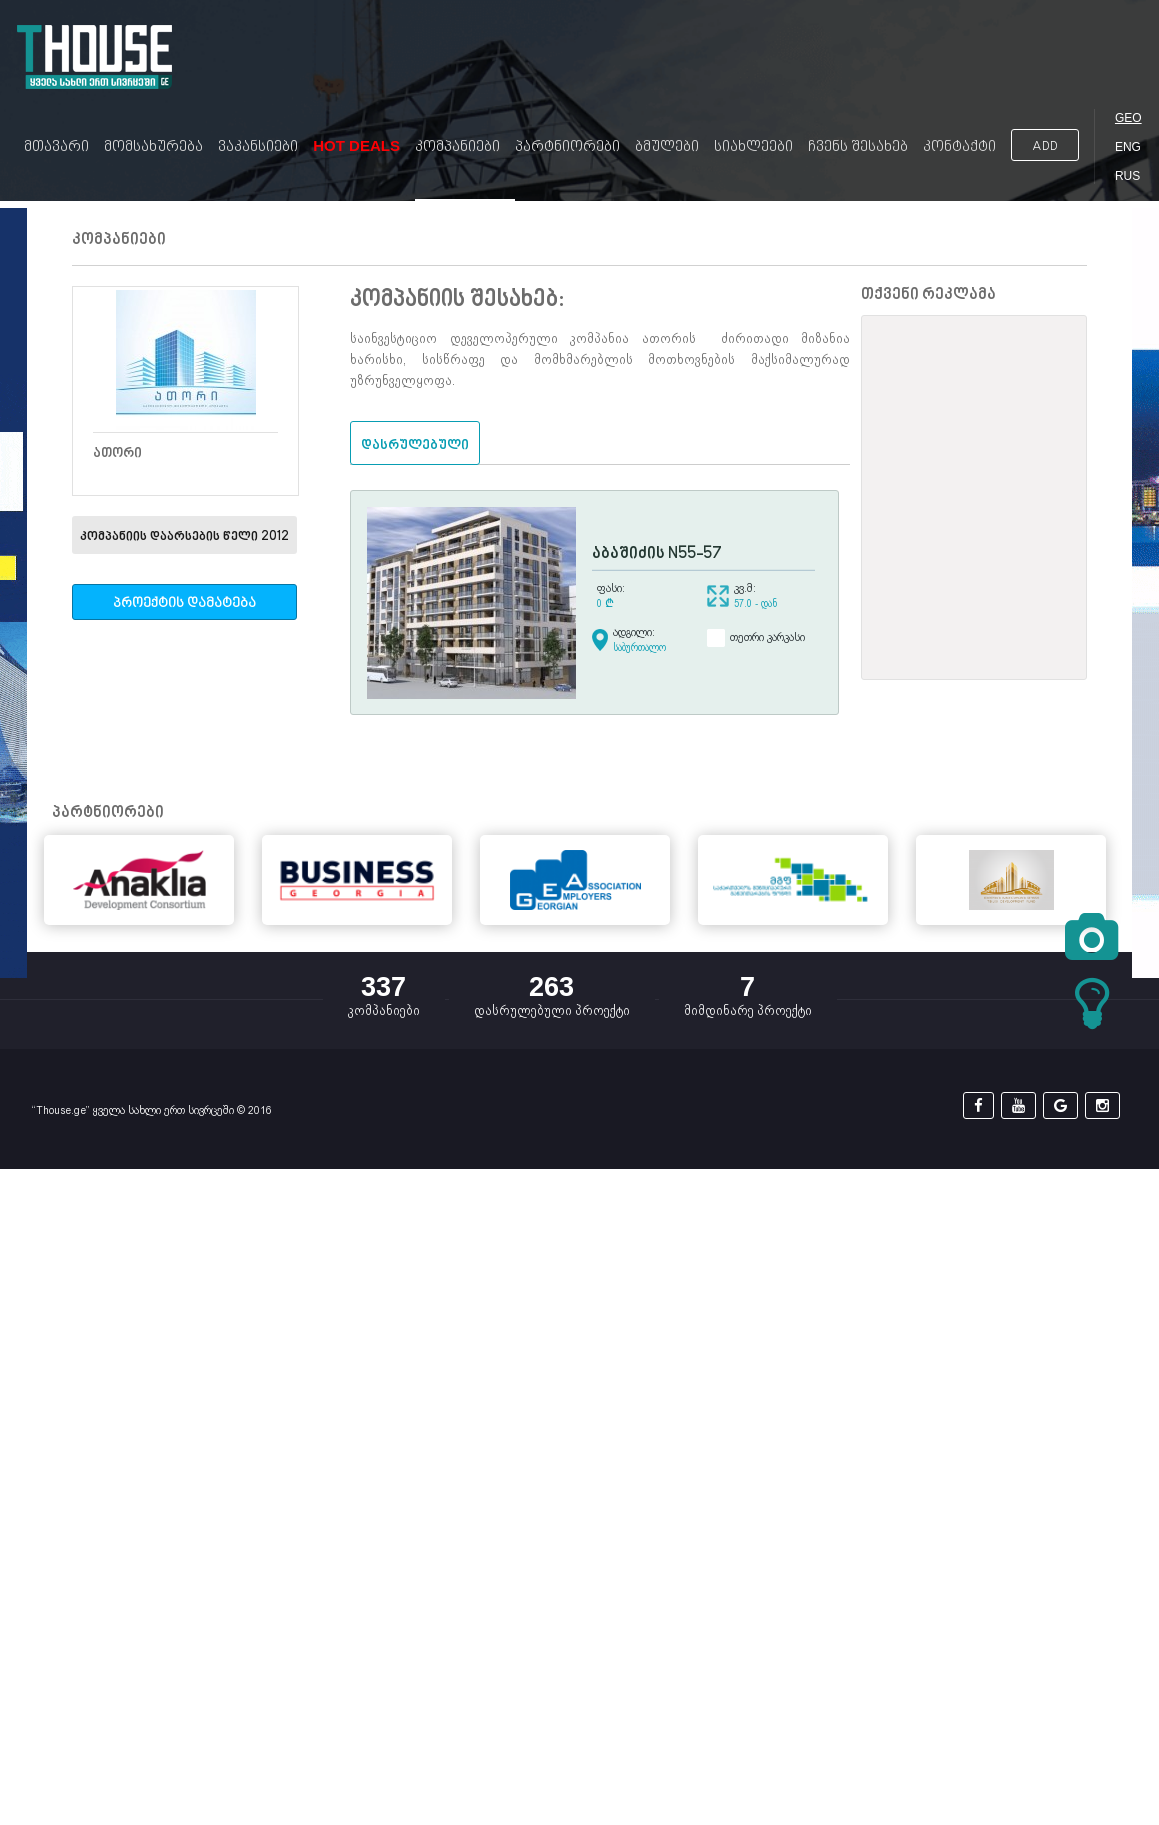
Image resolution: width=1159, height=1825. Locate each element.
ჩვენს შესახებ (858, 147)
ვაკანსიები (258, 147)
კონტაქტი (959, 147)
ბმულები (667, 147)
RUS (1127, 176)
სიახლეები (753, 147)
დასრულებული (415, 445)
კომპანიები (457, 147)
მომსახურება (153, 147)
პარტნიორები (567, 147)
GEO (1128, 118)
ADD (1045, 146)
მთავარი (56, 147)
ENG (1128, 147)
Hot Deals (356, 145)
